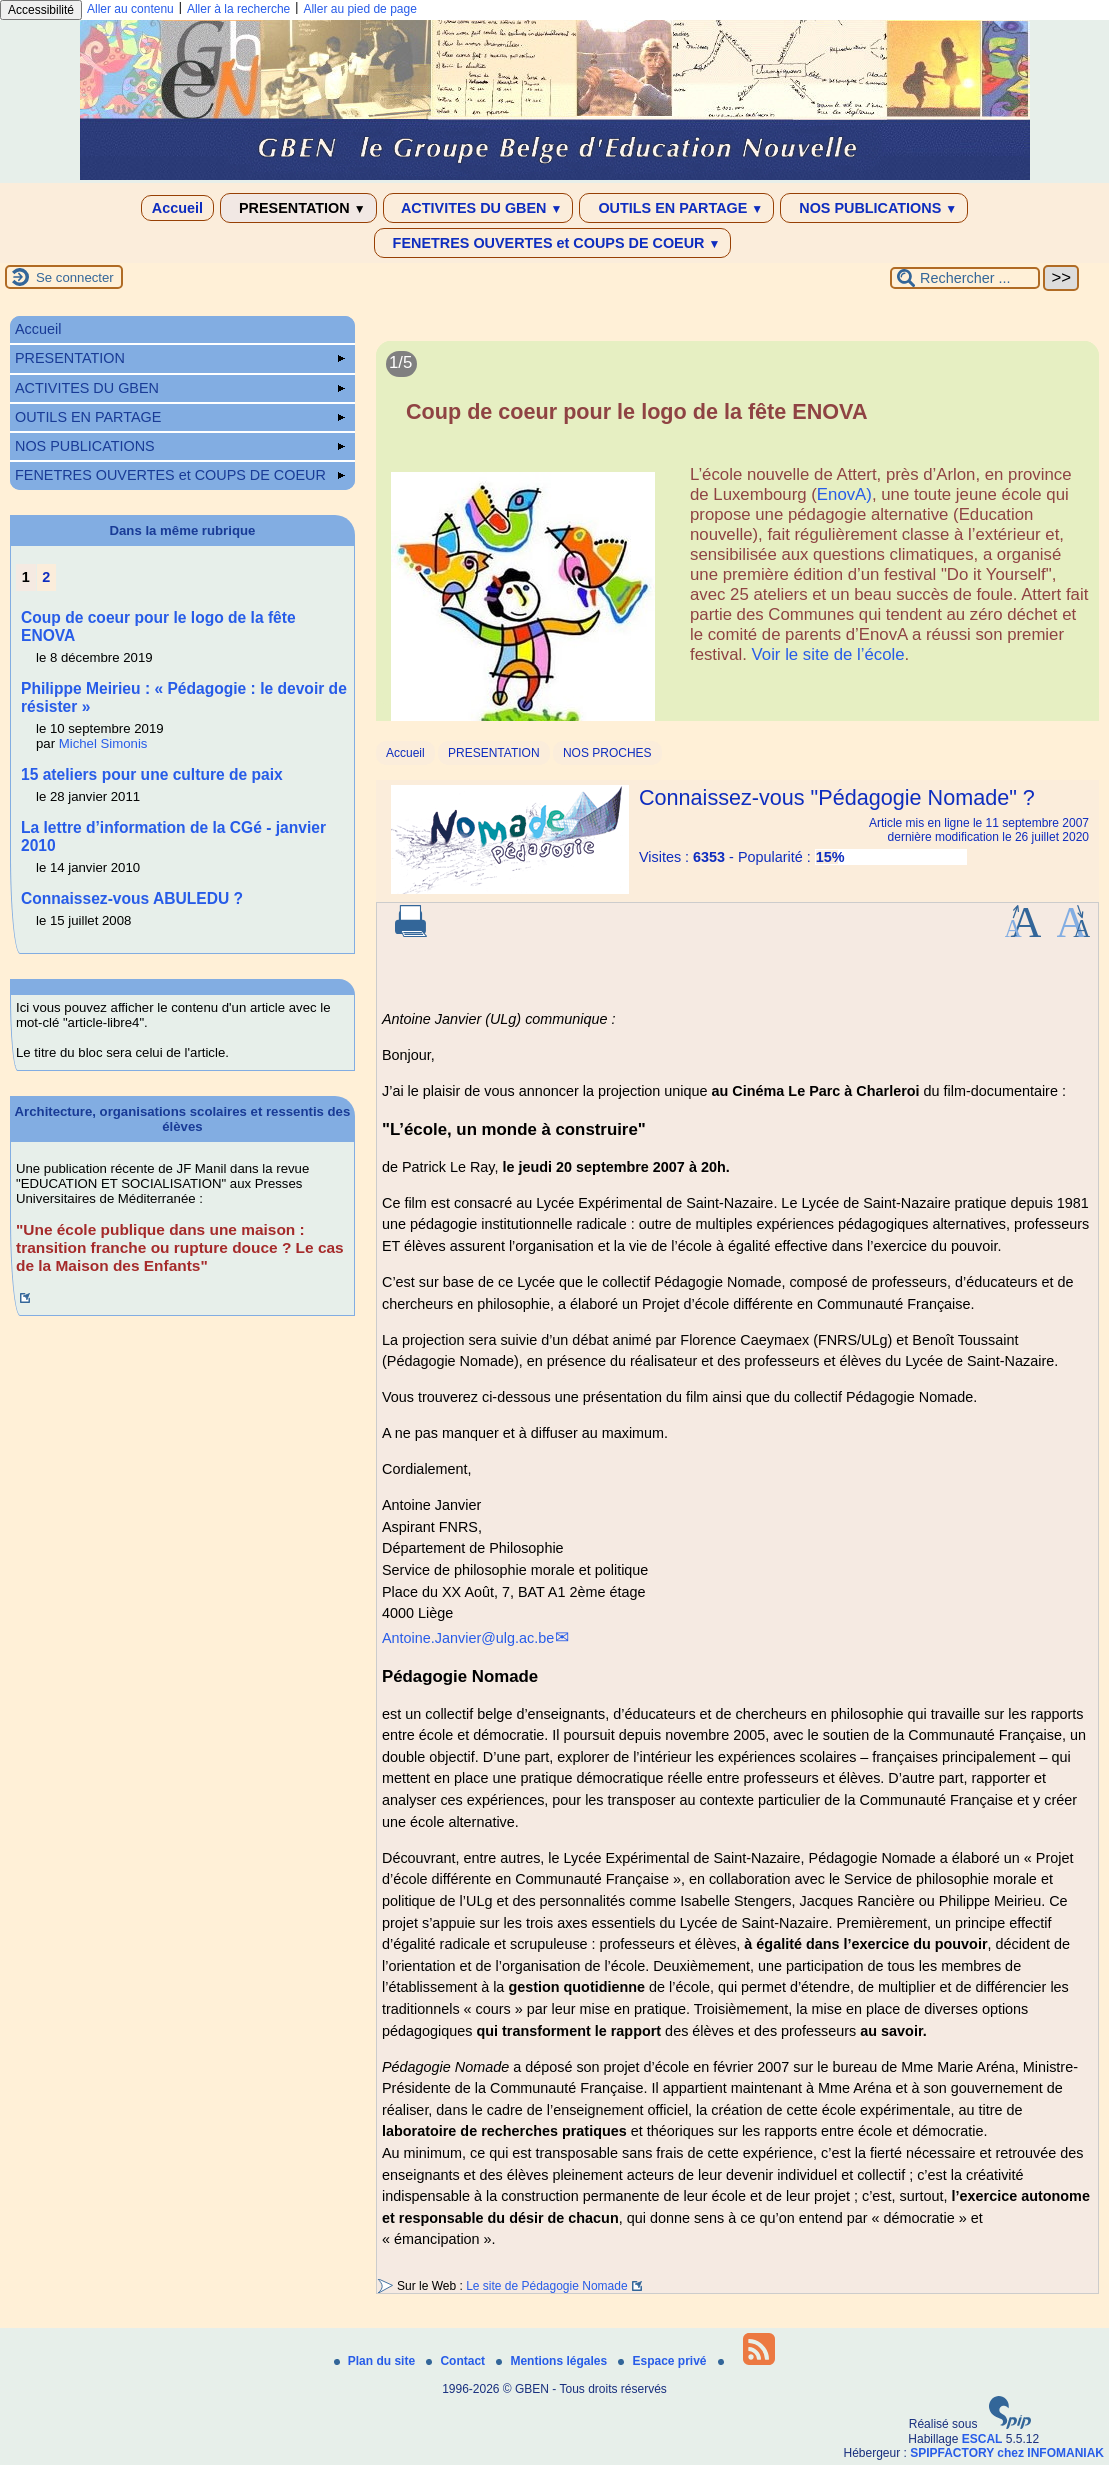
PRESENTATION (298, 208)
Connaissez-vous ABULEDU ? (132, 898)
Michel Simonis (103, 743)
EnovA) (844, 494)
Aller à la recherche (238, 9)
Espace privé (663, 2361)
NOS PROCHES (607, 753)
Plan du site (376, 2361)
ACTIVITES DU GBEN (478, 208)
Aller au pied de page (359, 9)
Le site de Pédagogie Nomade (546, 2286)
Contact (457, 2361)
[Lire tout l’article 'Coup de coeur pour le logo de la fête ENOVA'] (737, 542)
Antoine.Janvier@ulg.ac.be (468, 1638)
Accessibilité (41, 10)
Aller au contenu (130, 9)
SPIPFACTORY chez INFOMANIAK (1007, 2453)
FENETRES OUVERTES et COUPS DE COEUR (553, 243)
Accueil (177, 208)
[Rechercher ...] (965, 278)
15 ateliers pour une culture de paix (152, 774)
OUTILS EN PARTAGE (676, 208)
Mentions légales (553, 2361)
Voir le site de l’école (828, 654)
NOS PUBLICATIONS (874, 208)
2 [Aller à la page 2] (46, 577)
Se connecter (75, 277)
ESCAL (982, 2439)
